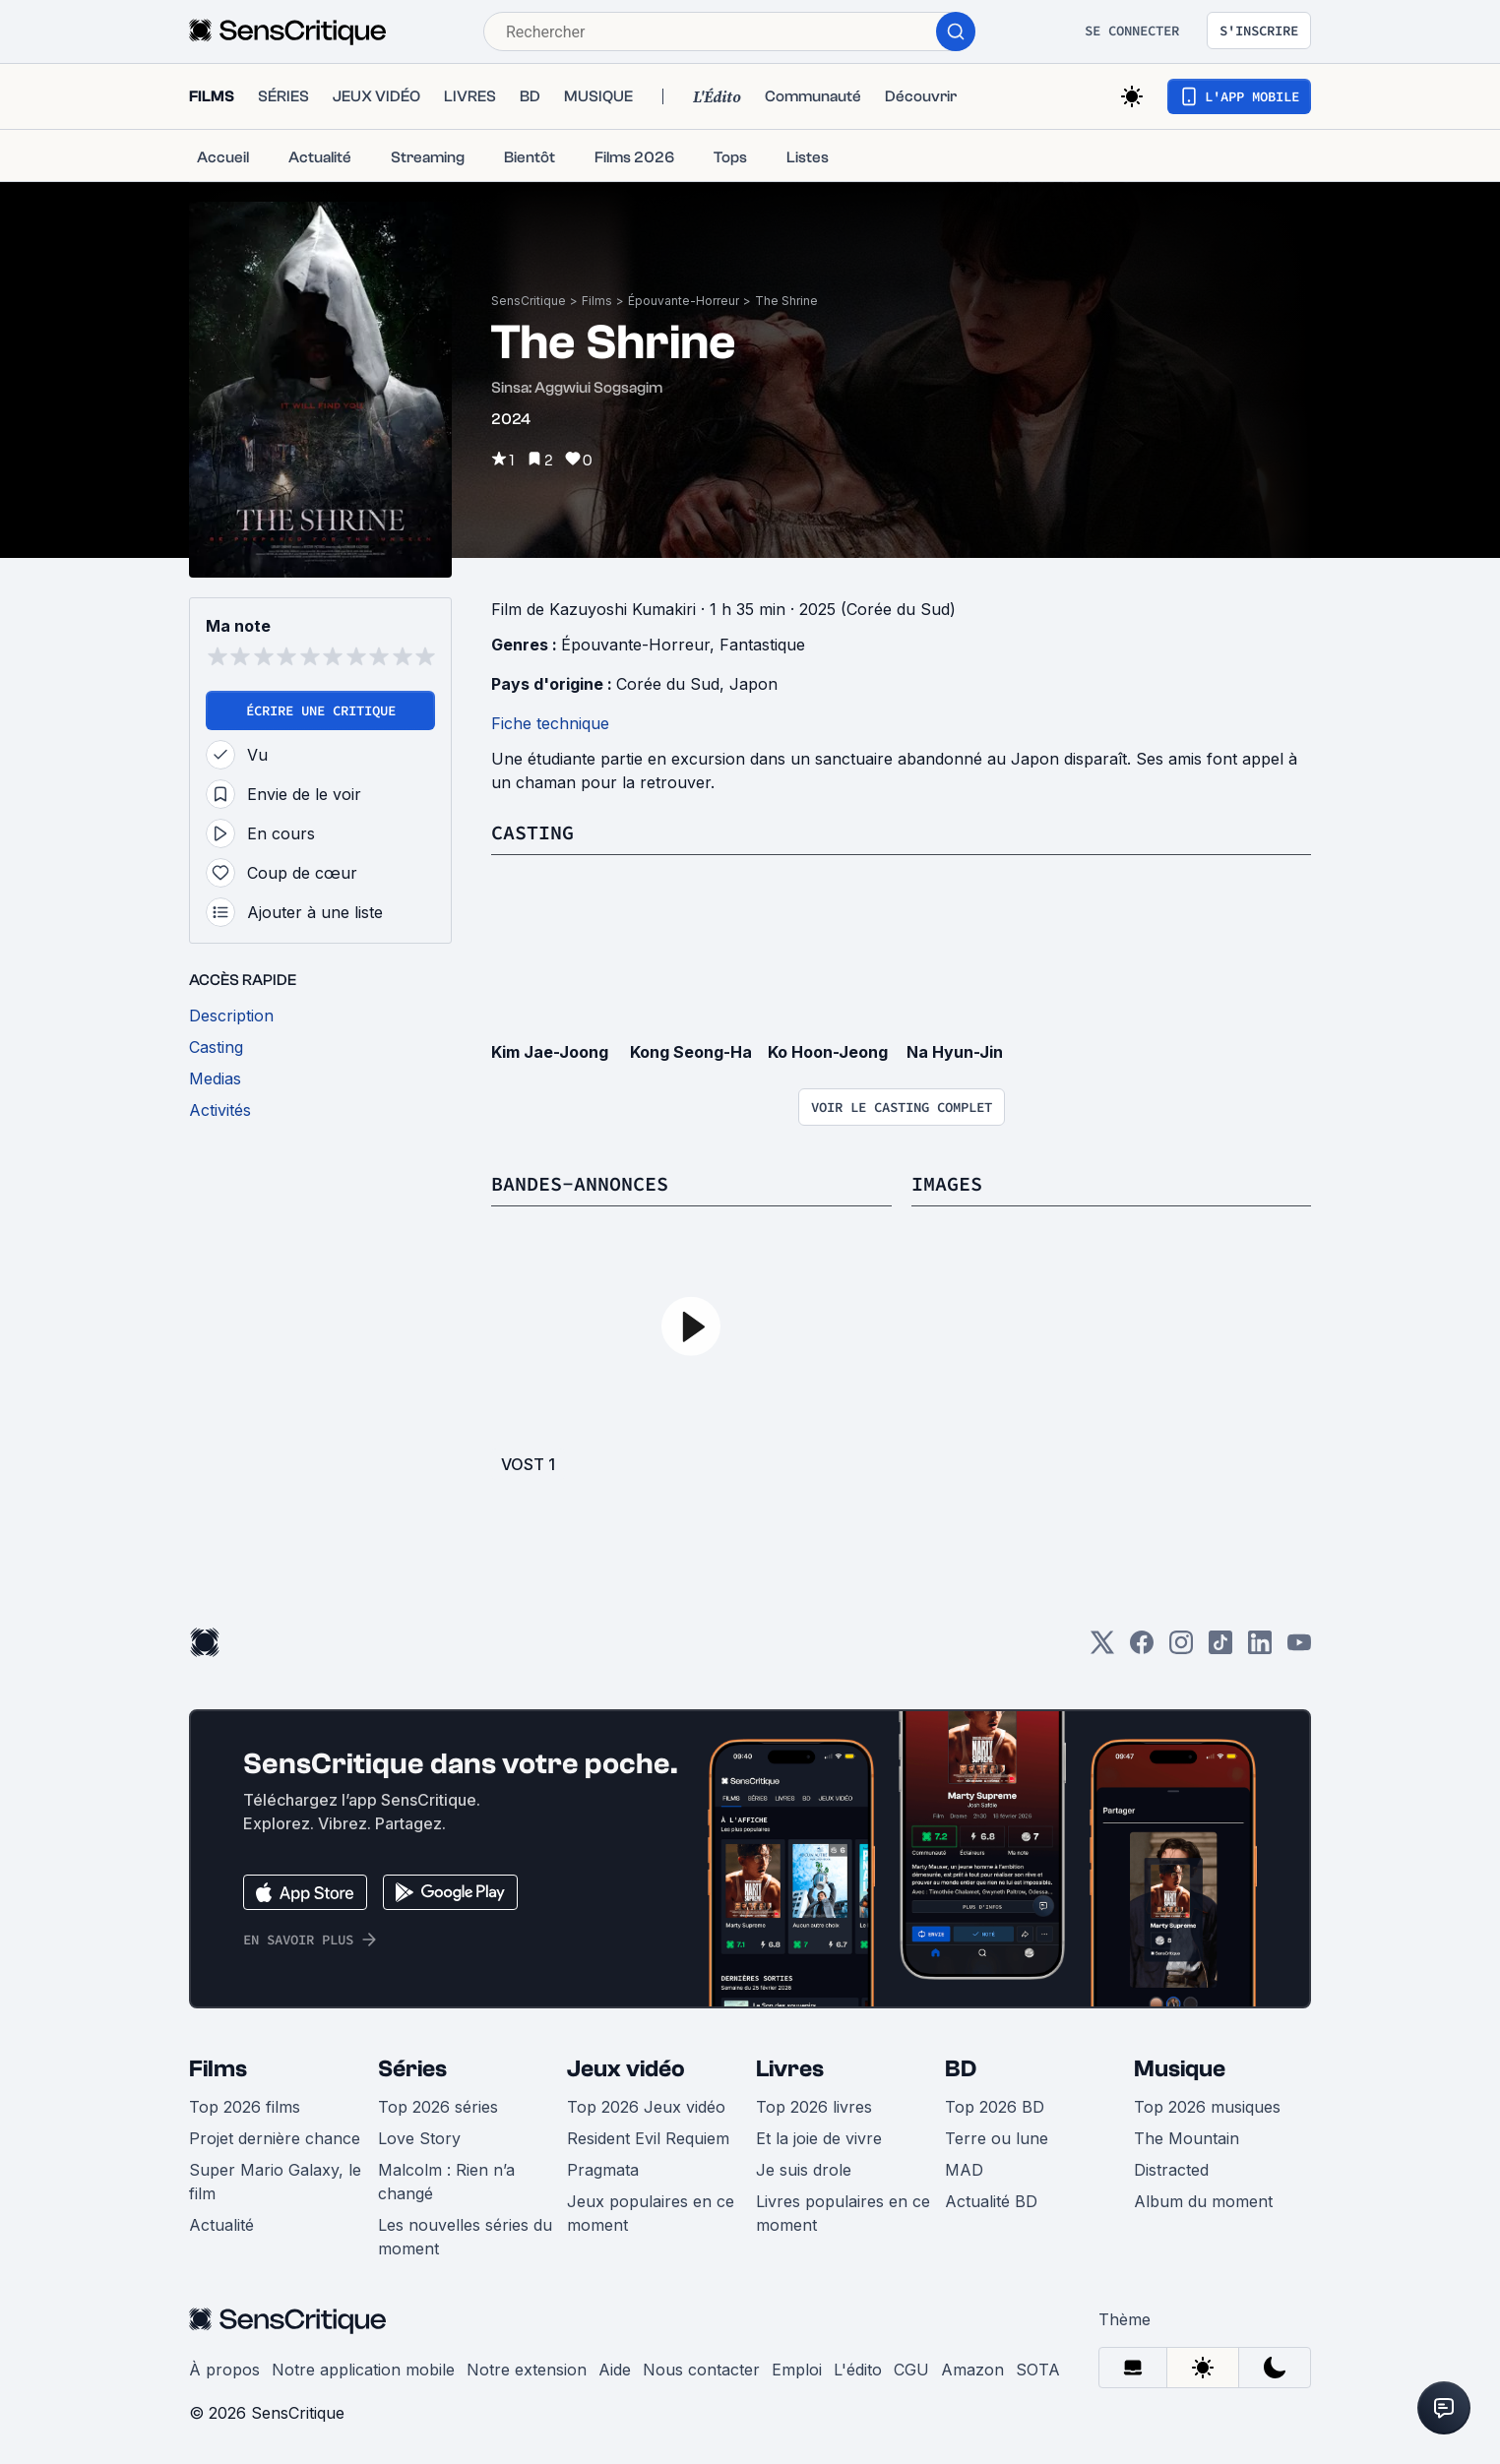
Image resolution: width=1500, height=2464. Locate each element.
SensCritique (528, 300)
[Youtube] (1299, 1648)
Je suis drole (803, 2170)
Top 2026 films (244, 2107)
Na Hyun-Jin (954, 1052)
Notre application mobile (363, 2369)
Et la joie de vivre (819, 2138)
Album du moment (1203, 2201)
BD (960, 2069)
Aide (614, 2369)
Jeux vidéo (626, 2069)
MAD (964, 2170)
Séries (412, 2069)
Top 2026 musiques (1207, 2107)
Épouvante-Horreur (683, 300)
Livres (790, 2069)
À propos (224, 2369)
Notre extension (527, 2369)
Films (597, 300)
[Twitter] (1102, 1648)
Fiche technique (550, 723)
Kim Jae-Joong (549, 1052)
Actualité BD (991, 2201)
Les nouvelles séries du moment (465, 2236)
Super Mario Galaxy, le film (275, 2181)
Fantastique (762, 644)
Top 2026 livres (814, 2107)
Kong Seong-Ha (691, 1052)
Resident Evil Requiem (648, 2138)
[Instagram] (1181, 1648)
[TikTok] (1220, 1648)
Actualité (221, 2225)
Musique (1179, 2069)
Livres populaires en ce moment (843, 2213)
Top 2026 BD (994, 2107)
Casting (532, 832)
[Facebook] (1142, 1648)
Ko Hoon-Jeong (828, 1052)
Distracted (1171, 2170)
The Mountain (1186, 2138)
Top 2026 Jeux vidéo (646, 2107)
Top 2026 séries (438, 2107)
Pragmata (603, 2170)
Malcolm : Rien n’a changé (446, 2181)
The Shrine (786, 300)
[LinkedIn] (1260, 1648)
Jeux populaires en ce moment (650, 2213)
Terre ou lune (996, 2138)
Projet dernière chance (274, 2138)
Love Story (419, 2138)
